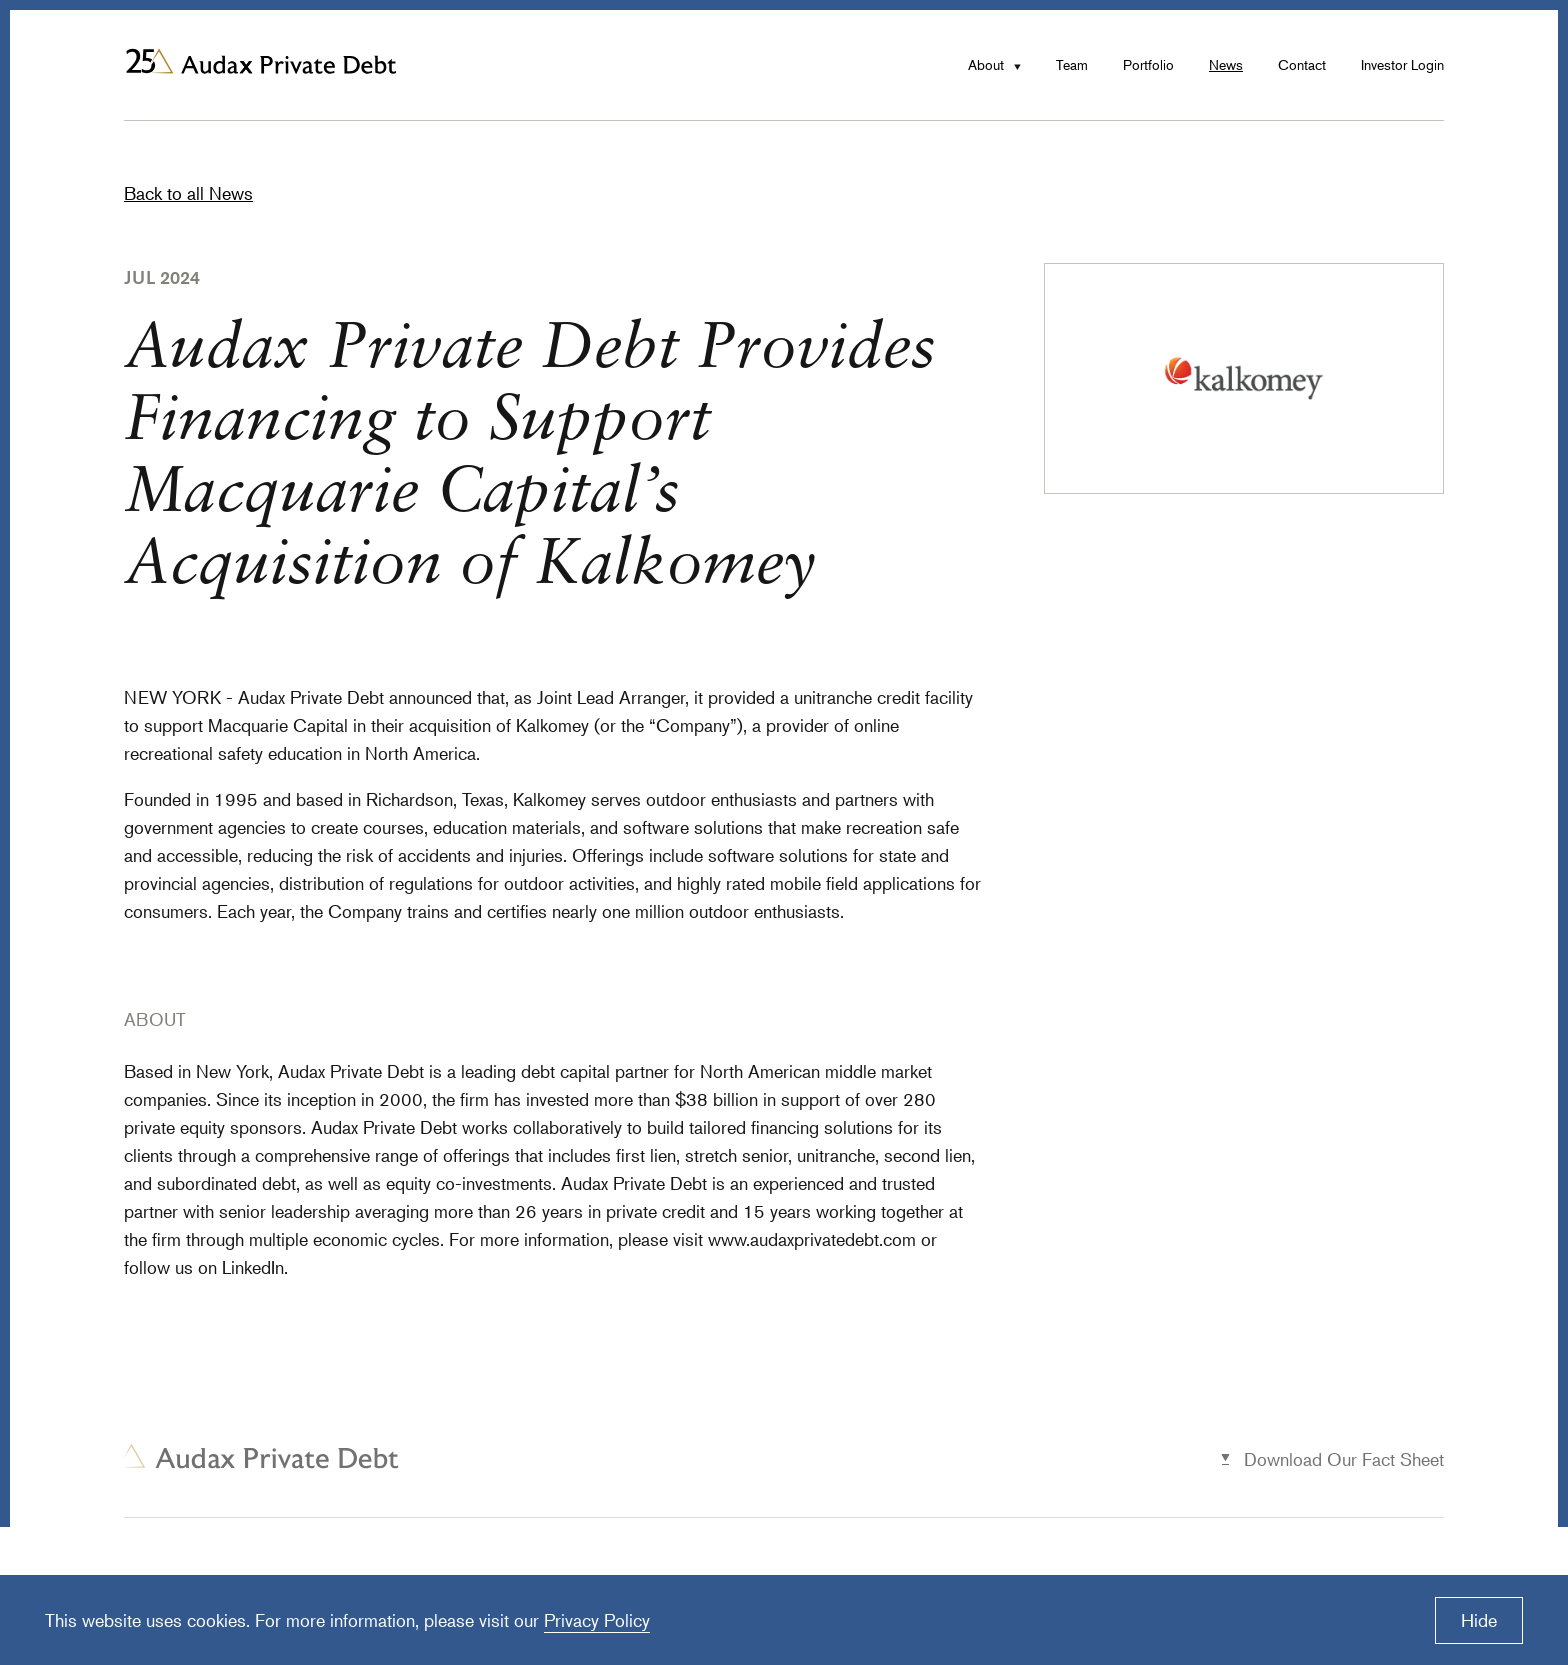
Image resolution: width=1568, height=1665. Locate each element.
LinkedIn (253, 1267)
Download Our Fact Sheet (1344, 1459)
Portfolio (1148, 64)
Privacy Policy (597, 1620)
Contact (1302, 64)
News (1226, 64)
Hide (1479, 1620)
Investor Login (1402, 64)
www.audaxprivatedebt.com (812, 1239)
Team (1072, 64)
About (986, 64)
